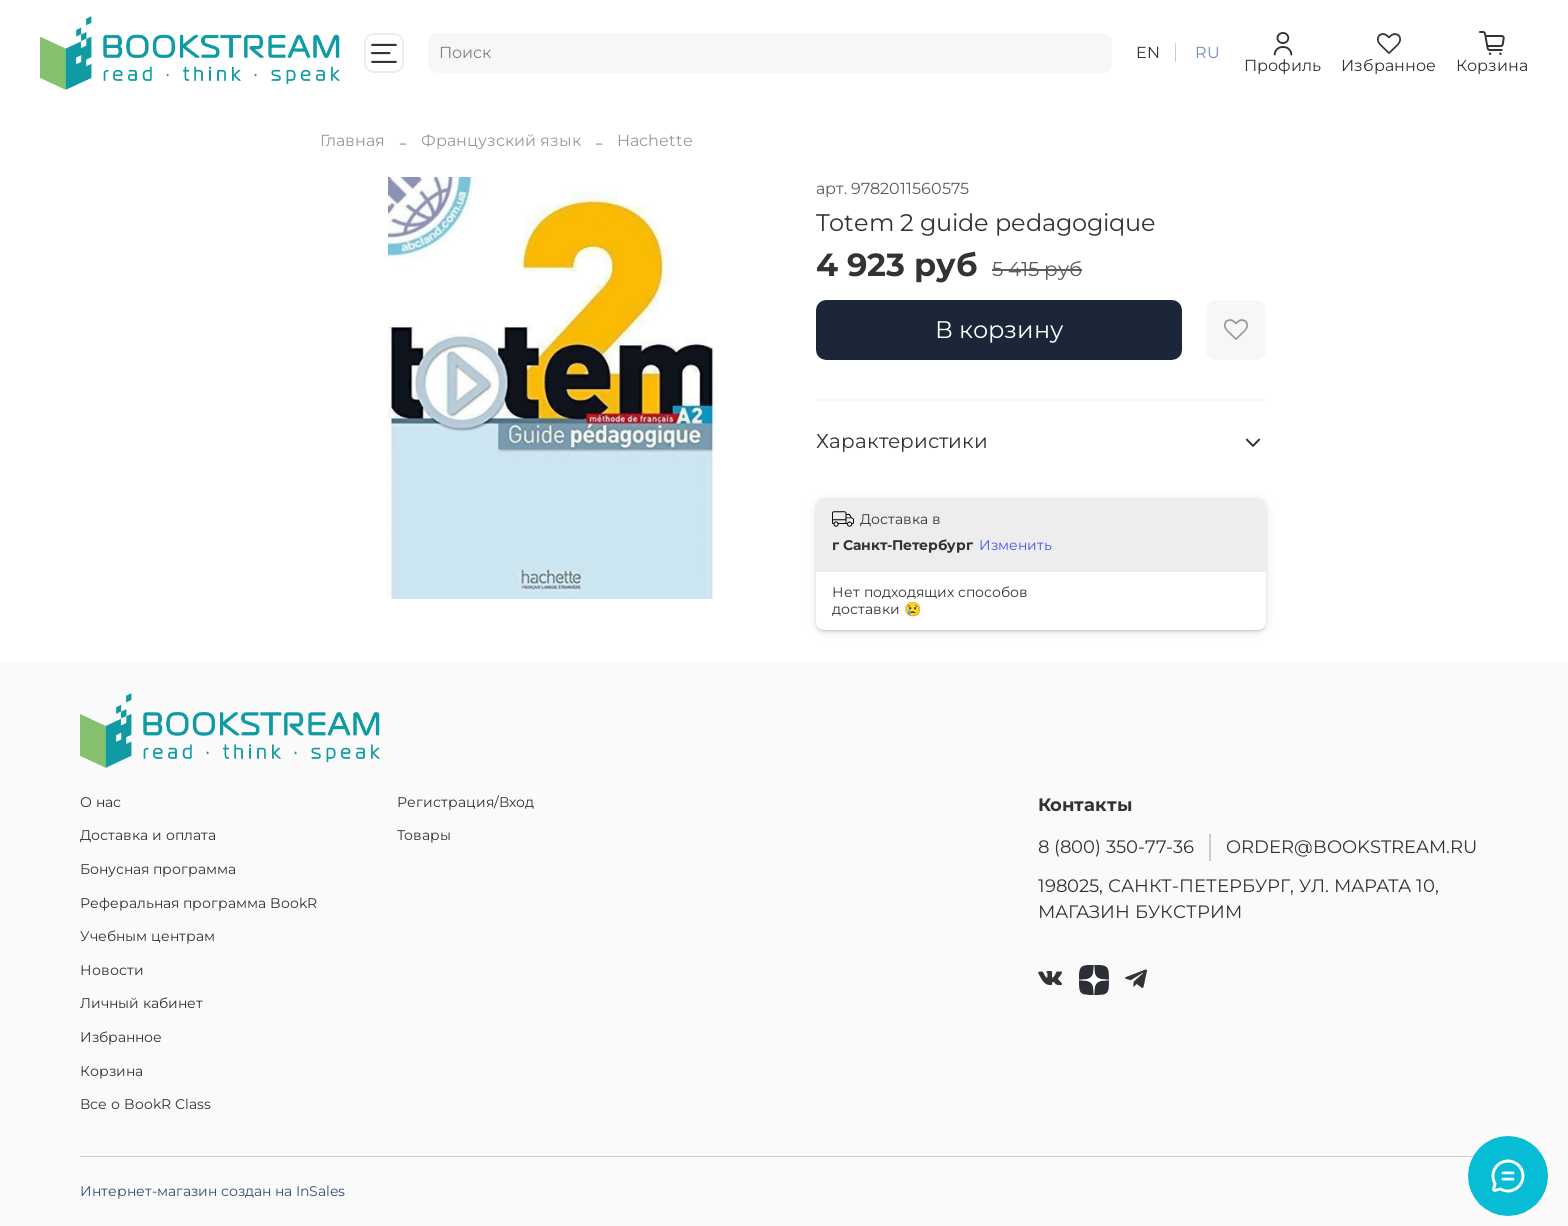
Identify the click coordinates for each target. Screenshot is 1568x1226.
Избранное (121, 1037)
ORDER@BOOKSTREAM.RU (1351, 846)
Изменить (1015, 545)
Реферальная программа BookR (198, 903)
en (1148, 52)
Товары (424, 835)
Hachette (655, 140)
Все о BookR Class (145, 1104)
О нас (100, 802)
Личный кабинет (141, 1003)
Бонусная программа (158, 869)
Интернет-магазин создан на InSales (212, 1191)
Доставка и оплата (148, 835)
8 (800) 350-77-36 (1116, 846)
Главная (352, 140)
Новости (112, 970)
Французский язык (501, 140)
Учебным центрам (147, 936)
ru (1207, 52)
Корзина (111, 1071)
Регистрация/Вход (465, 802)
